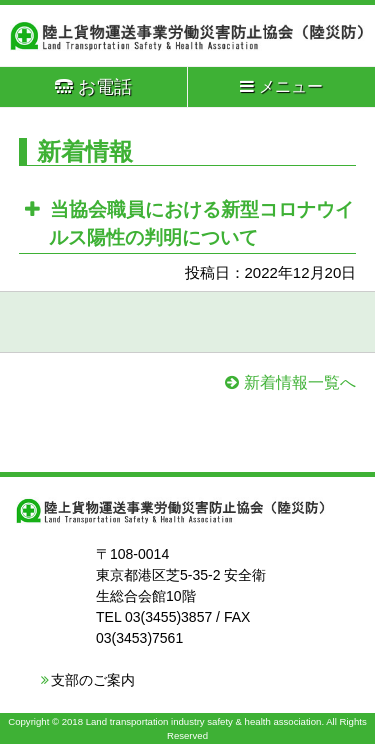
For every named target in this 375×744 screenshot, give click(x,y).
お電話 (93, 87)
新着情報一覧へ (300, 382)
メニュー (281, 86)
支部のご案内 (93, 680)
